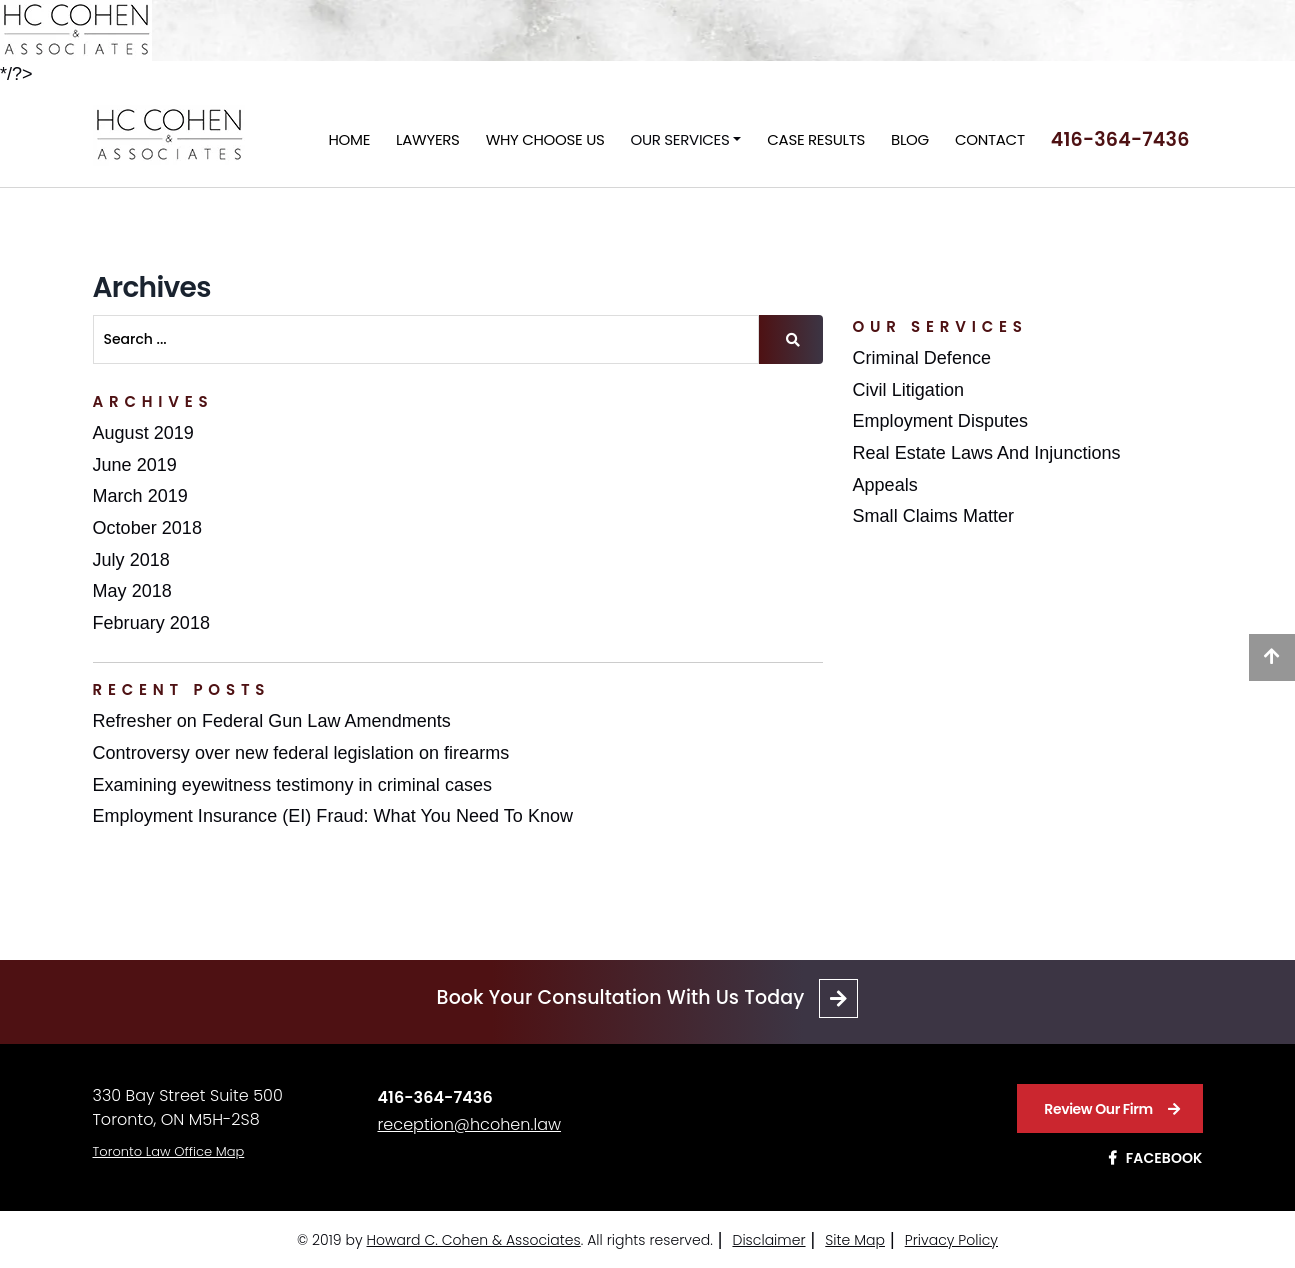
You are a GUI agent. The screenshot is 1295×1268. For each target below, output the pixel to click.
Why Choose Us (545, 139)
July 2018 (131, 560)
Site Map (855, 1240)
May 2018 (132, 591)
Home (350, 139)
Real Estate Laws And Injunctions (987, 453)
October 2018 (147, 528)
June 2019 (135, 465)
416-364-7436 (1120, 139)
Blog (910, 139)
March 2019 (140, 496)
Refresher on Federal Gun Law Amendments (272, 721)
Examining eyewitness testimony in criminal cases (293, 785)
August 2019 (143, 433)
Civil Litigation (909, 390)
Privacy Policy (951, 1240)
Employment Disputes (941, 421)
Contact (990, 139)
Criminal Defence (922, 358)
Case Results (816, 139)
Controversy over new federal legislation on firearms (301, 753)
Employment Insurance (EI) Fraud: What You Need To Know (333, 816)
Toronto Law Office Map (169, 1151)
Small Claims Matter (934, 516)
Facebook (1156, 1158)
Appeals (885, 485)
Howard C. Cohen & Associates (474, 1240)
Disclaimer (768, 1240)
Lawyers (428, 139)
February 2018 (151, 623)
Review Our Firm (1111, 1109)
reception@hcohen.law (470, 1124)
